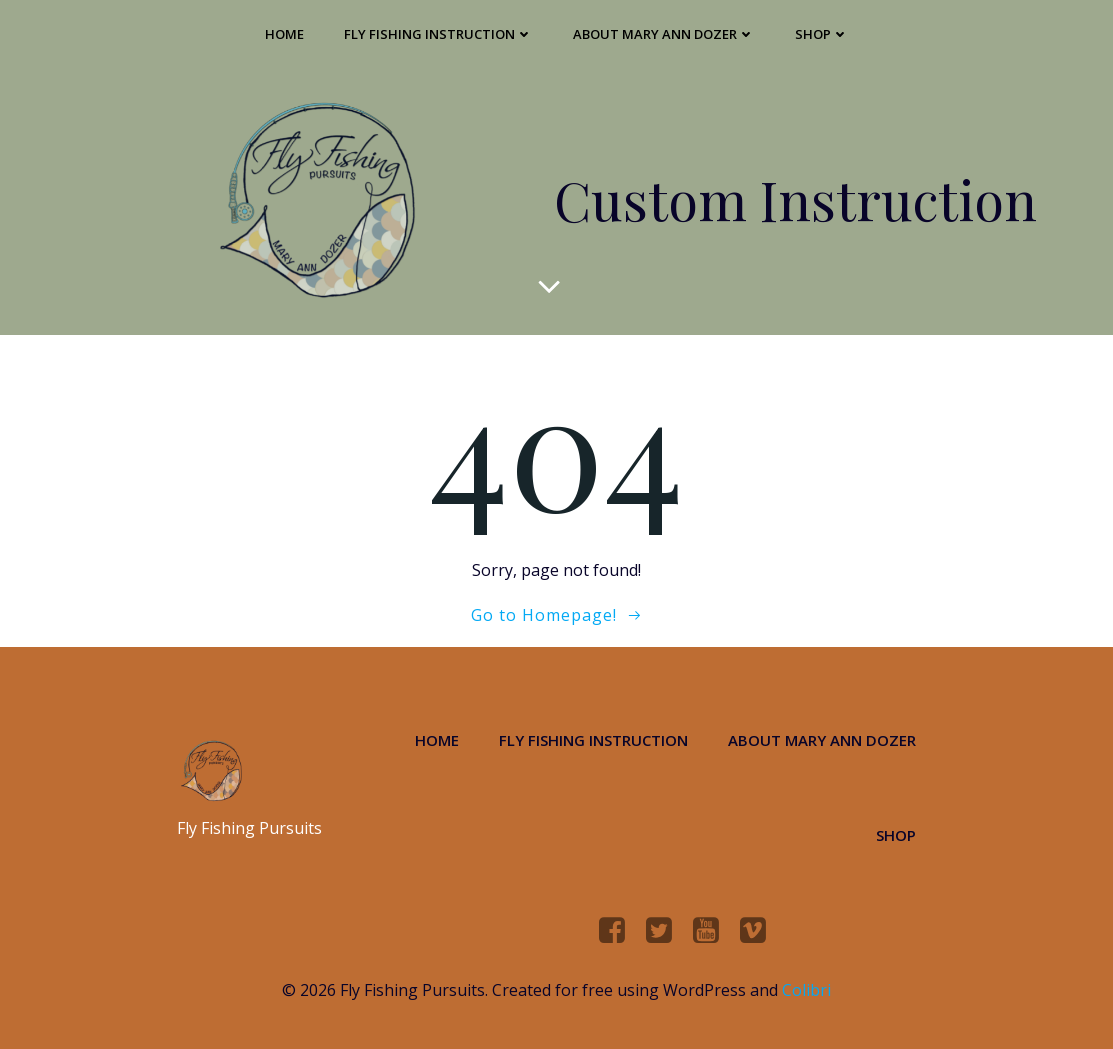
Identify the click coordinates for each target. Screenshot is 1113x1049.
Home (284, 34)
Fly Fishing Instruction (438, 34)
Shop (822, 34)
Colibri (806, 990)
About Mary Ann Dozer (664, 34)
